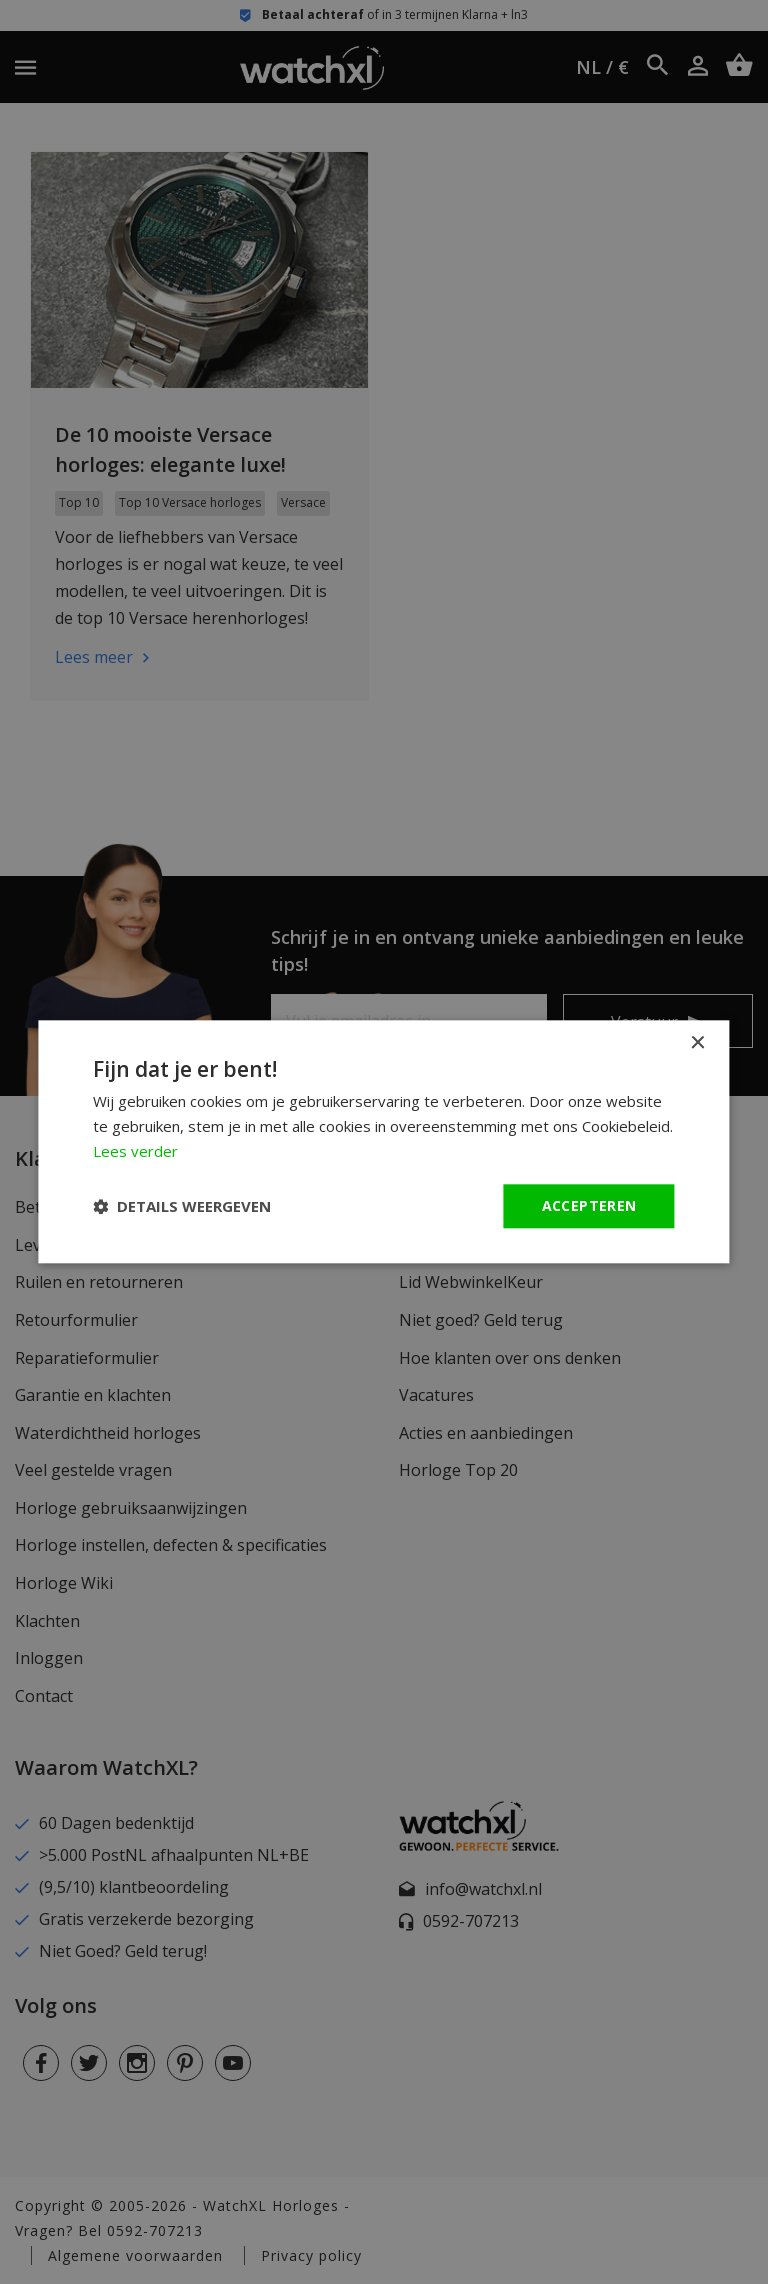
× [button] (697, 1043)
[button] (182, 1206)
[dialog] (384, 1142)
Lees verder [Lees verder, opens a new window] (135, 1151)
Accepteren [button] (589, 1205)
